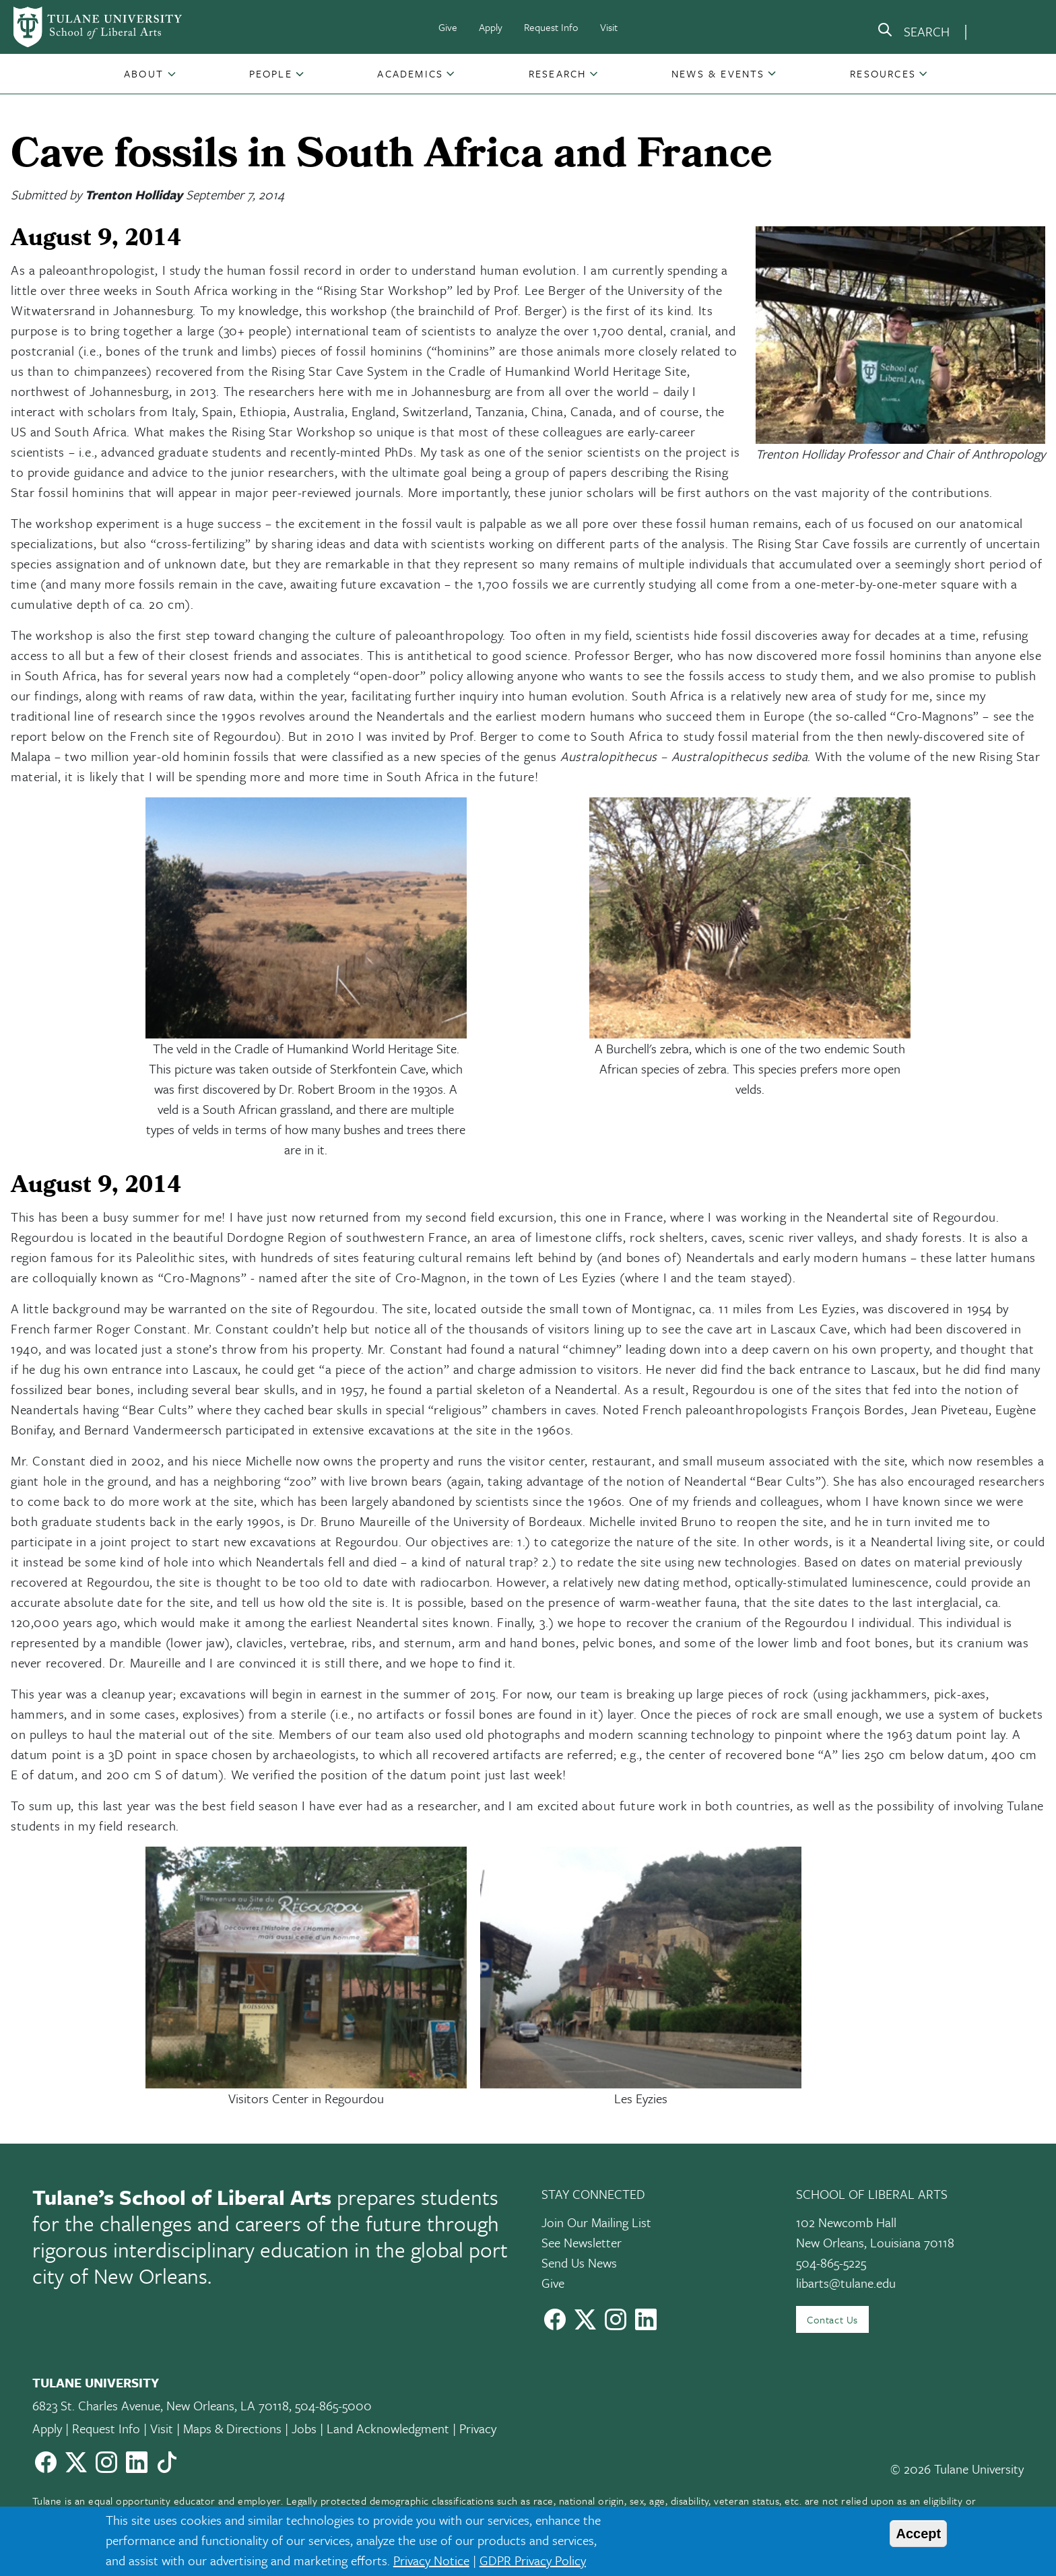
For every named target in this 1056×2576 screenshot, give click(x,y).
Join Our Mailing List (596, 2222)
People (270, 73)
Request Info (551, 27)
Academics (410, 73)
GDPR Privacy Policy (533, 2560)
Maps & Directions (232, 2428)
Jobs (304, 2428)
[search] (913, 32)
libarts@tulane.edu (846, 2283)
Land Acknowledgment (388, 2428)
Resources (883, 73)
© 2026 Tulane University (957, 2468)
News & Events (718, 73)
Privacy (477, 2428)
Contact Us (832, 2319)
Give (447, 27)
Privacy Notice (431, 2560)
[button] (145, 73)
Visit (609, 27)
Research (558, 73)
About (144, 73)
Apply (490, 27)
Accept (918, 2533)
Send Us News (579, 2262)
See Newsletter (581, 2242)
